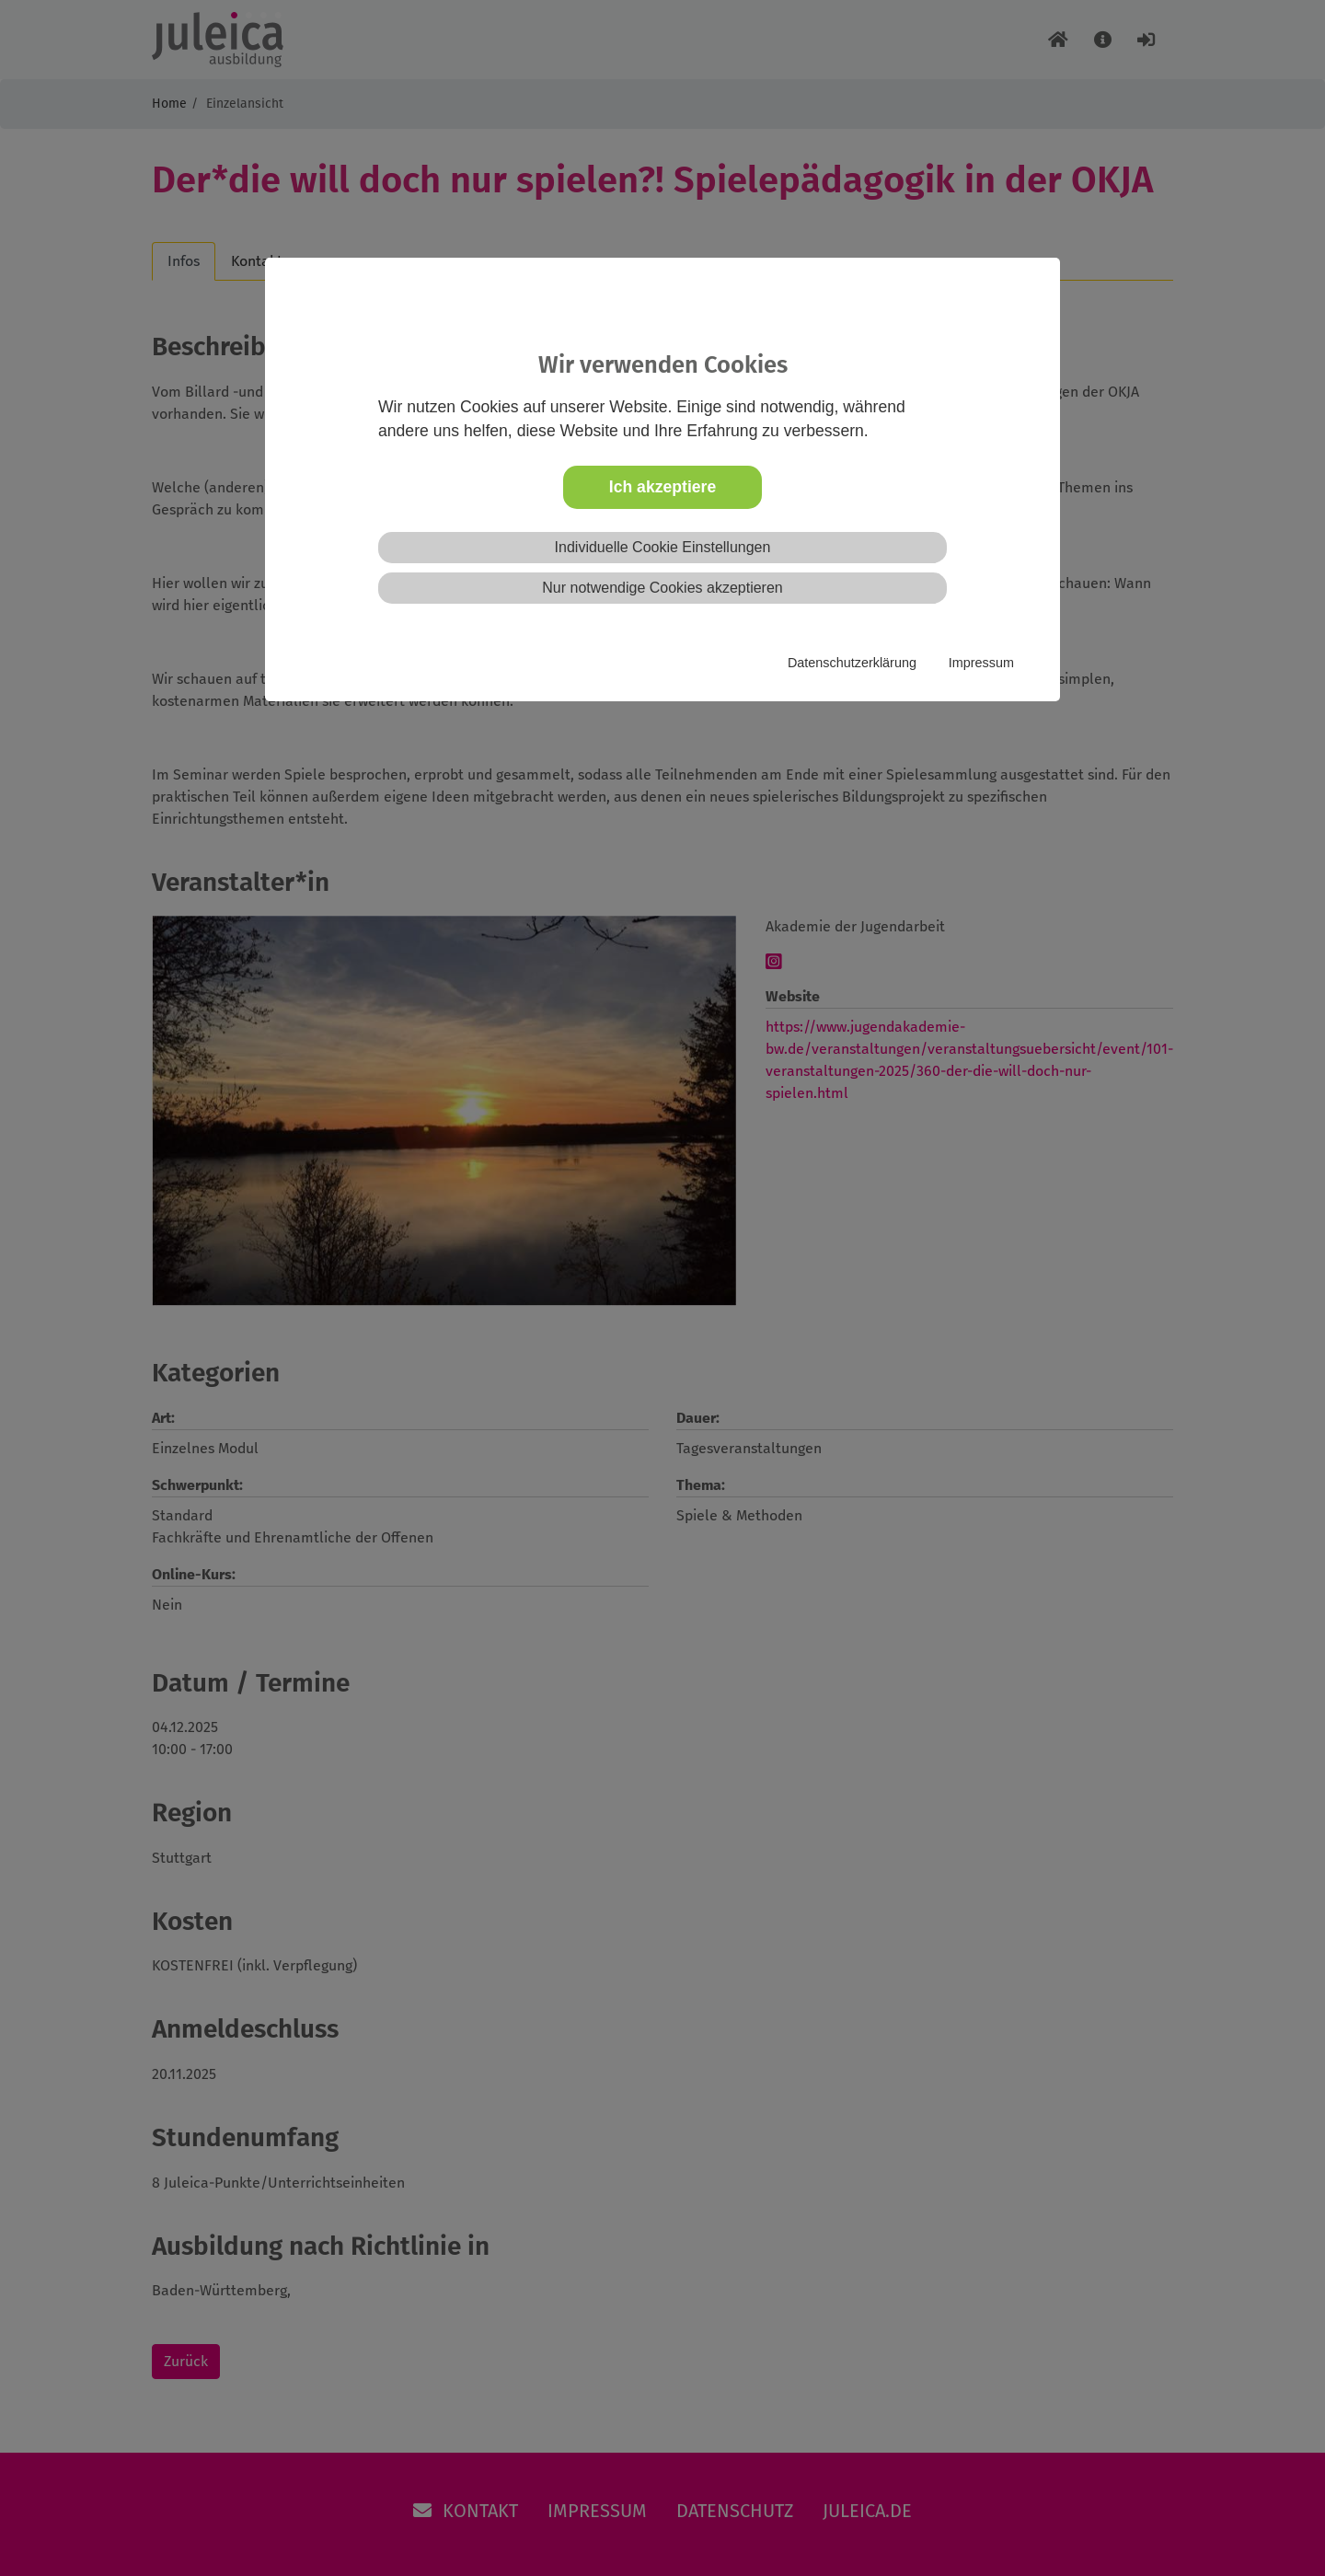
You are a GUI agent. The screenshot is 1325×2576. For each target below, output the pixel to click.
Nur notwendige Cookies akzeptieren (662, 587)
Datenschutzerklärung (852, 662)
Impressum (981, 662)
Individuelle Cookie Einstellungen (663, 547)
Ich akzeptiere (662, 487)
